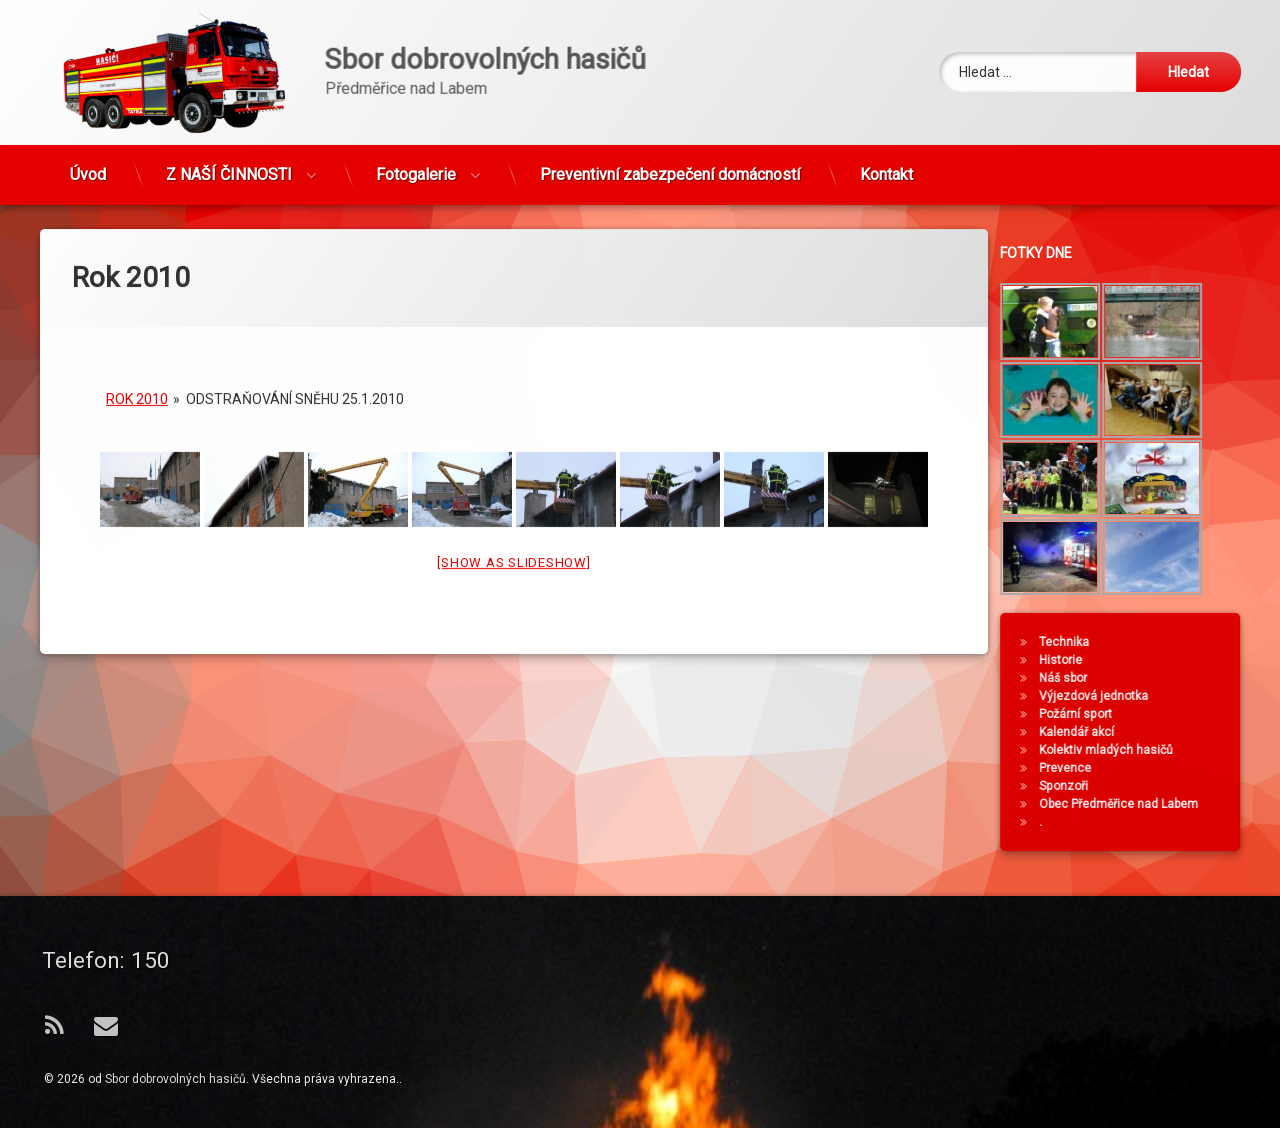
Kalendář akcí (1147, 732)
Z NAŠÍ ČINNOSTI (229, 114)
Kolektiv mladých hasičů (1177, 750)
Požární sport (1146, 714)
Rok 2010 (137, 273)
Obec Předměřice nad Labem (1189, 804)
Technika (1135, 642)
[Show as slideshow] (513, 436)
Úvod (88, 114)
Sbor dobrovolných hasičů (175, 1079)
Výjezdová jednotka (1164, 696)
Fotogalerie (416, 114)
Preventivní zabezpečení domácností (670, 114)
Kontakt (886, 114)
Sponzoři (1134, 786)
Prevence (1136, 768)
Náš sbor (1134, 678)
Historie (1131, 660)
